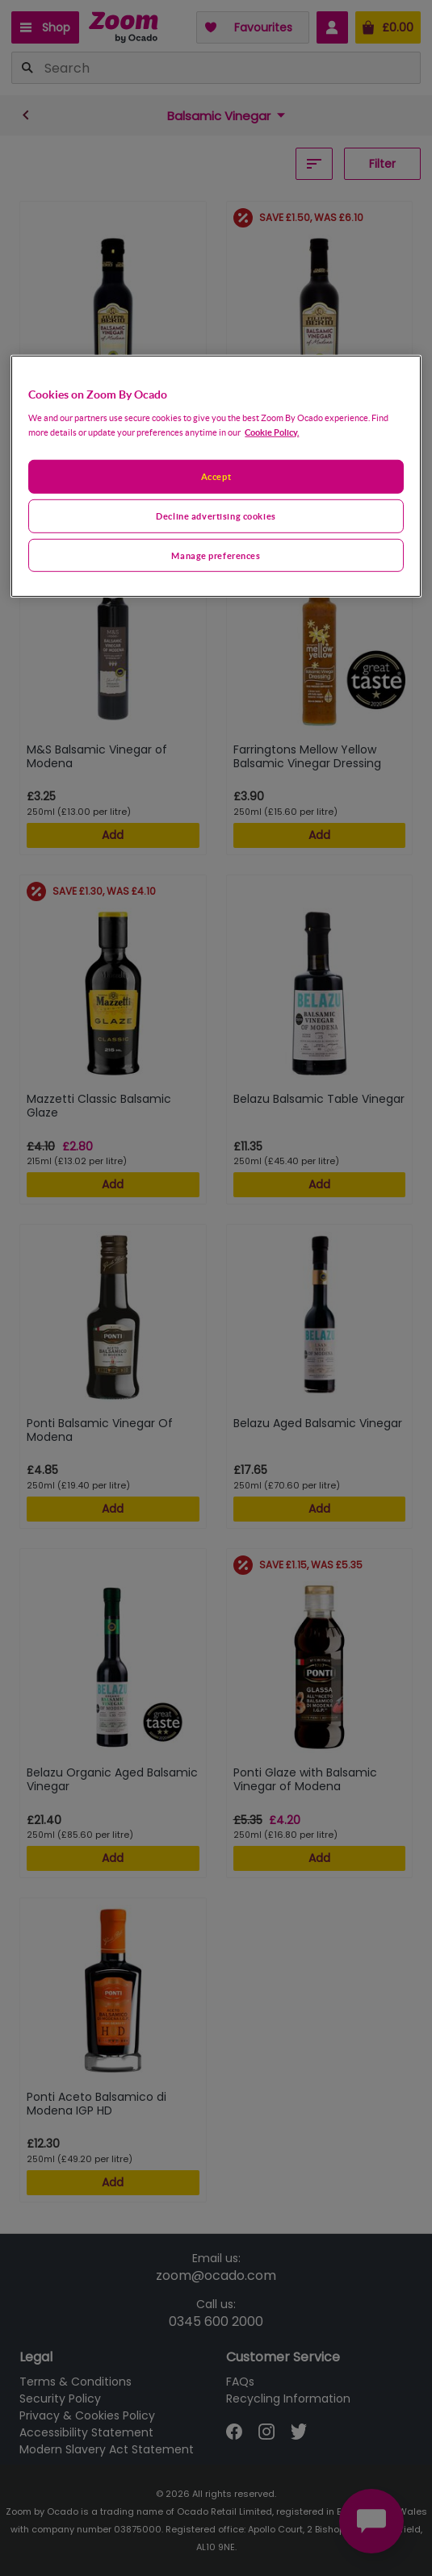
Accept (216, 475)
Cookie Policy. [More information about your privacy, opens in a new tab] (272, 431)
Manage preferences (215, 554)
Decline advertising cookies (215, 515)
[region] (215, 476)
